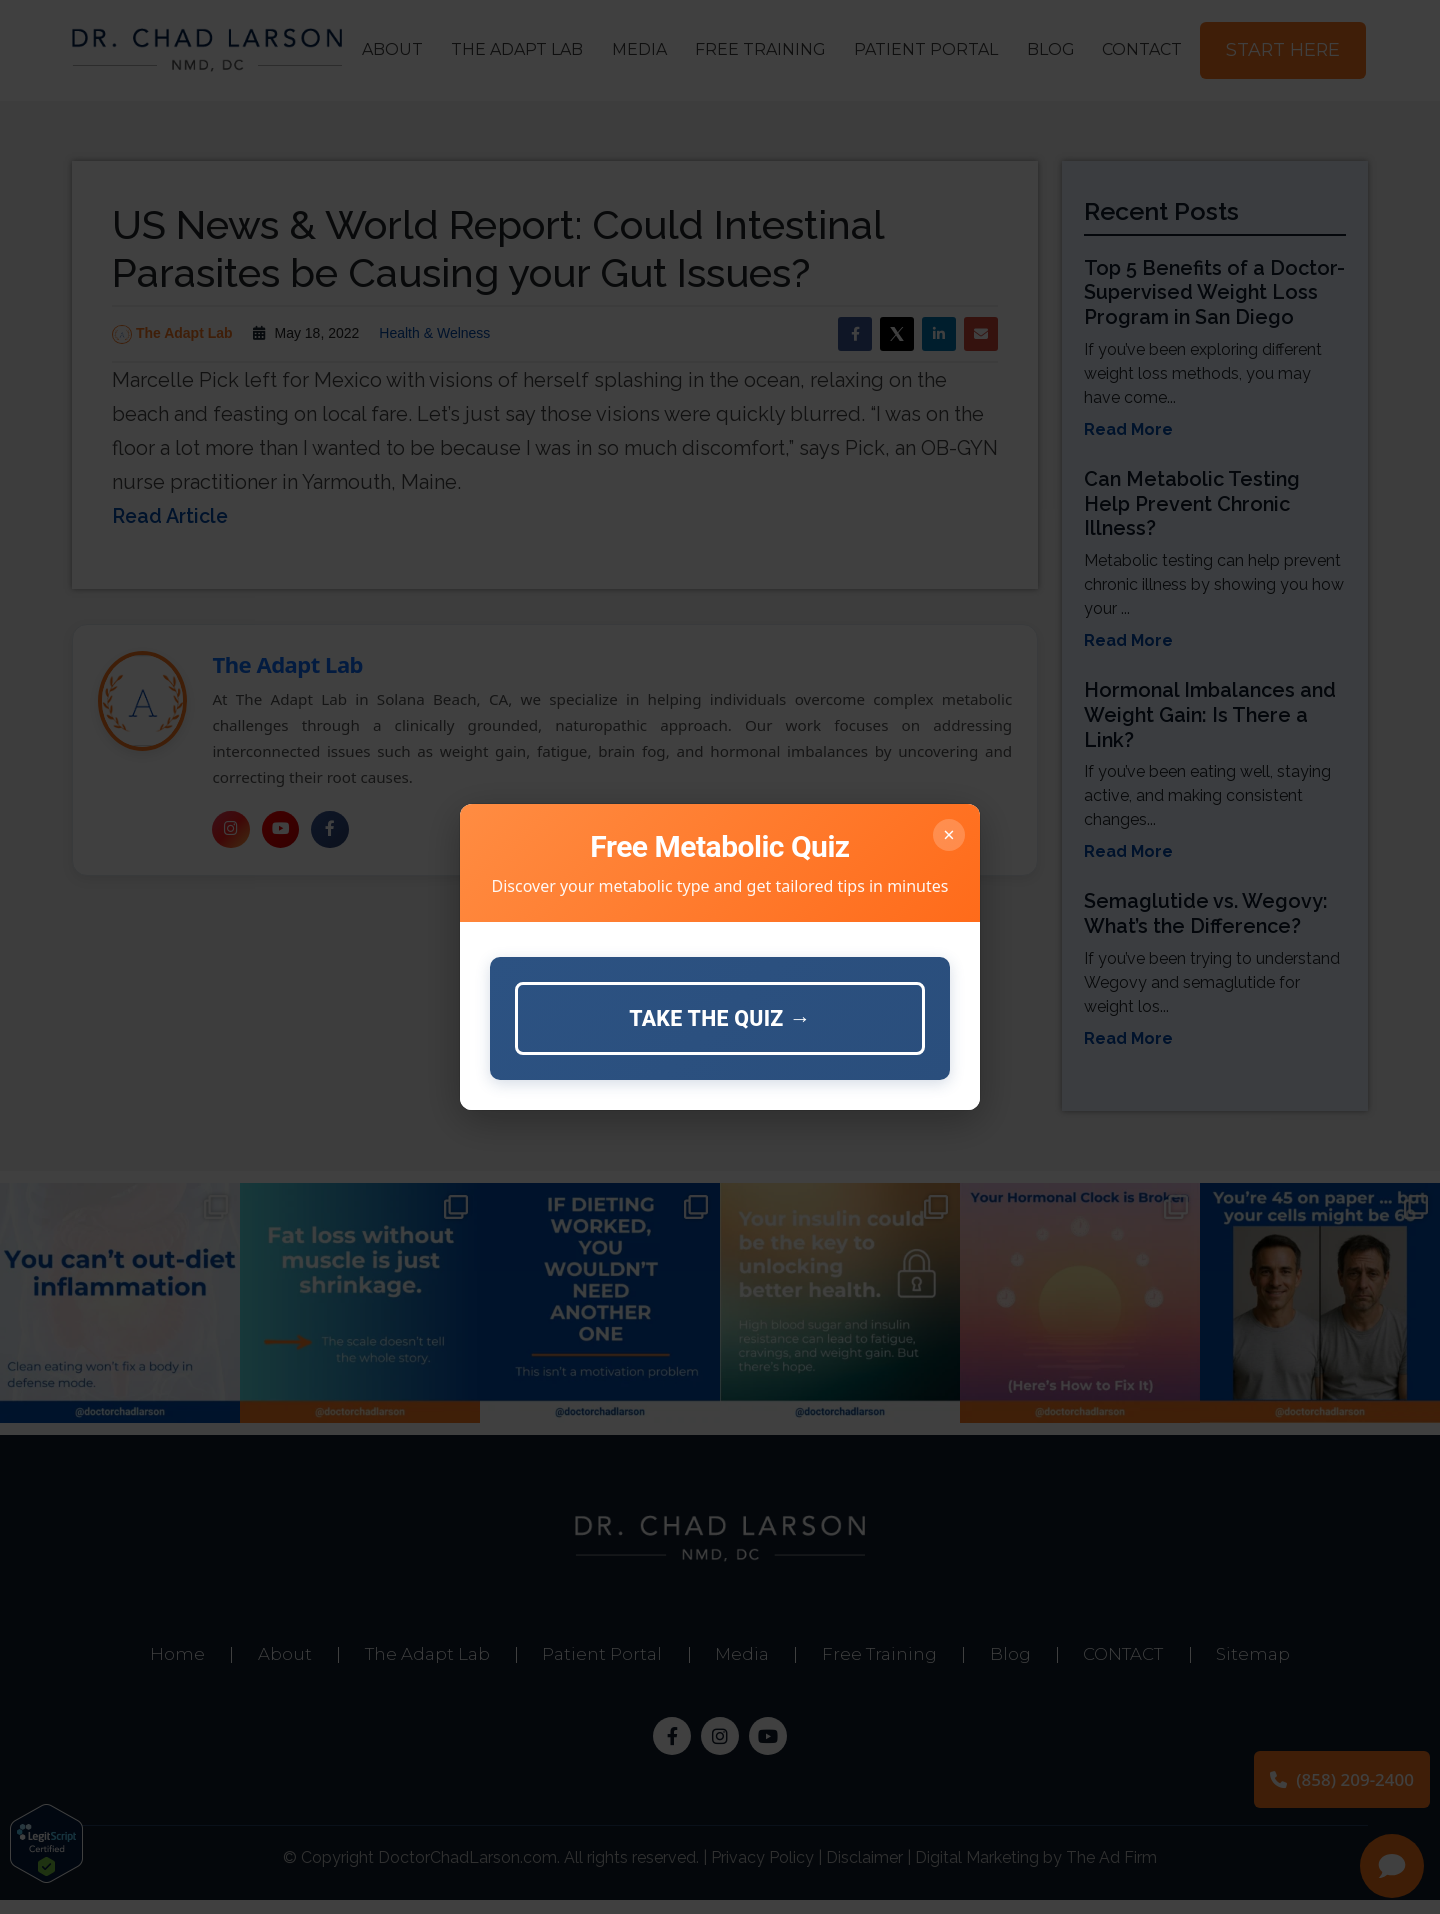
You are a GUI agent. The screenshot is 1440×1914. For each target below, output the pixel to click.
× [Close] (948, 833)
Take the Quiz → (719, 1018)
